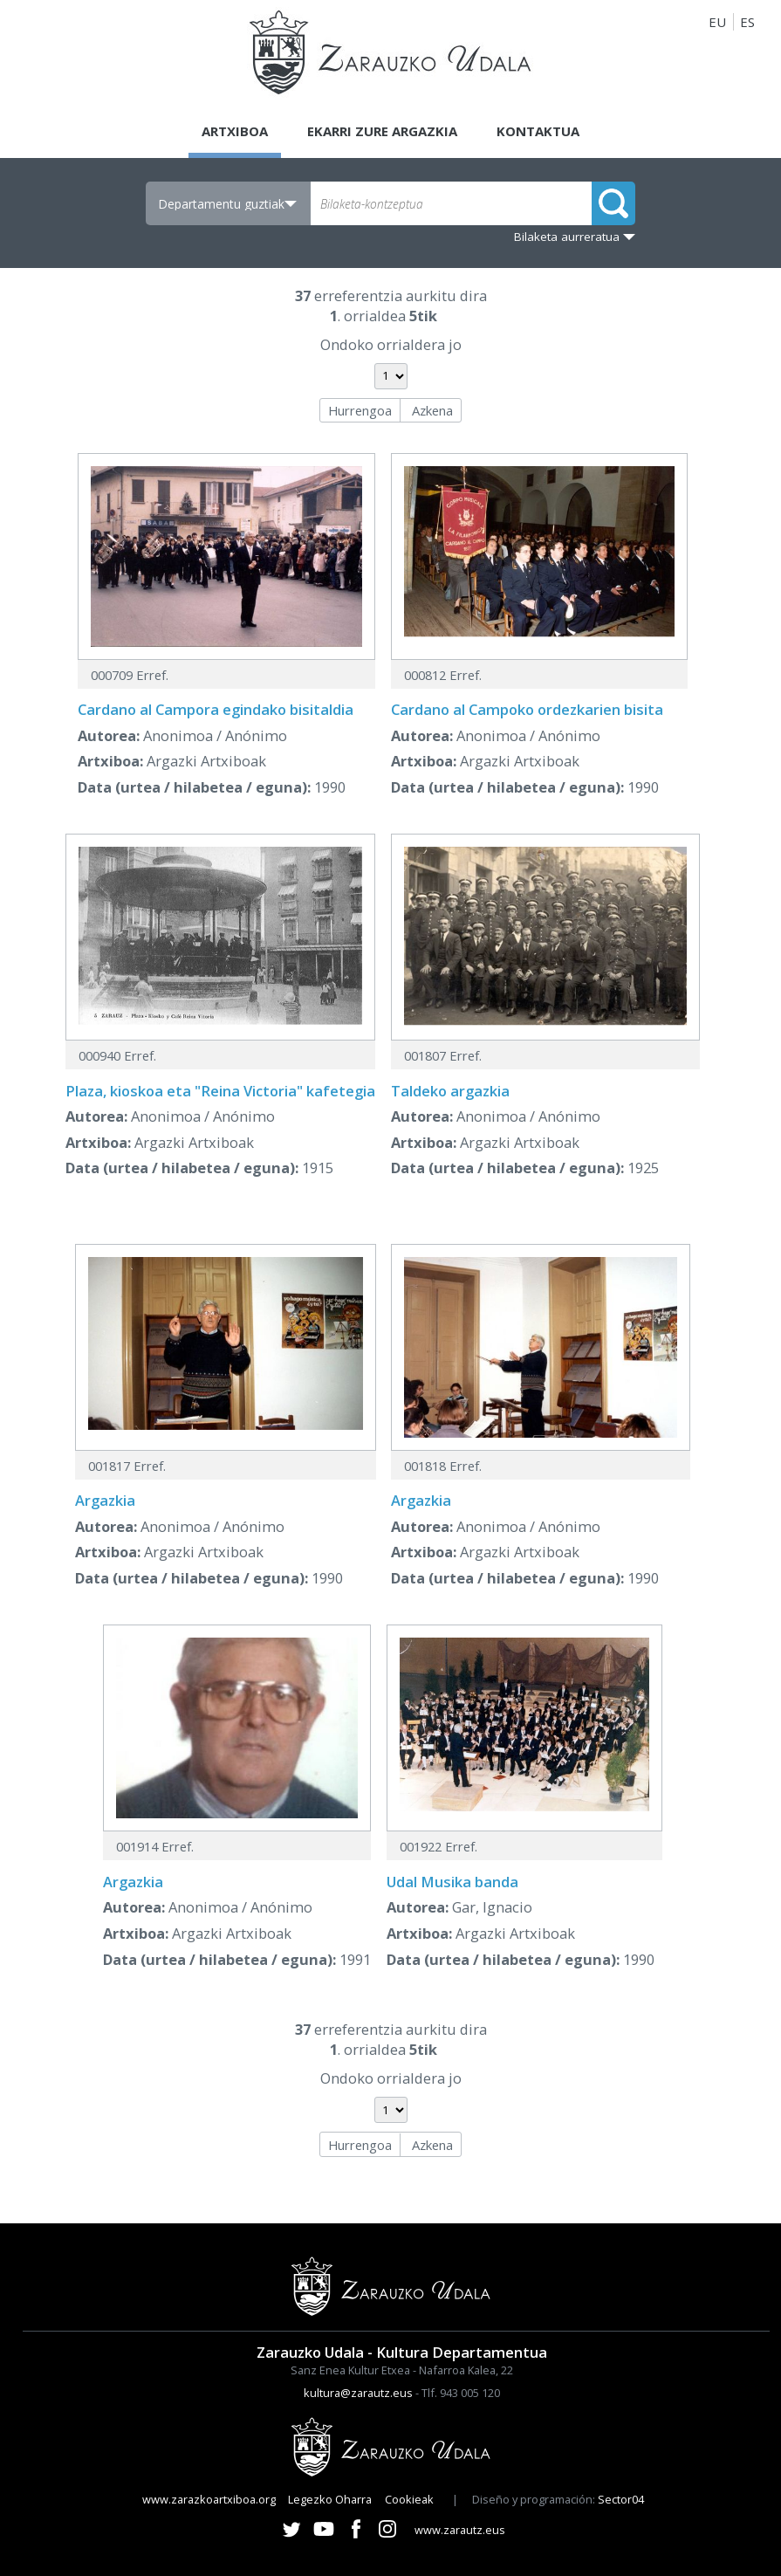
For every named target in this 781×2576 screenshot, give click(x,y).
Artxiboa (235, 131)
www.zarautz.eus (459, 2530)
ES (747, 22)
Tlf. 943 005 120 (460, 2393)
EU (717, 22)
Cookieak (409, 2499)
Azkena (432, 410)
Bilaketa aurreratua (567, 236)
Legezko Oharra (330, 2499)
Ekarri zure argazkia (382, 131)
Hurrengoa (360, 410)
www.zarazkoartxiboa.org (209, 2499)
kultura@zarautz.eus (358, 2393)
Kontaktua (538, 131)
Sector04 (621, 2499)
